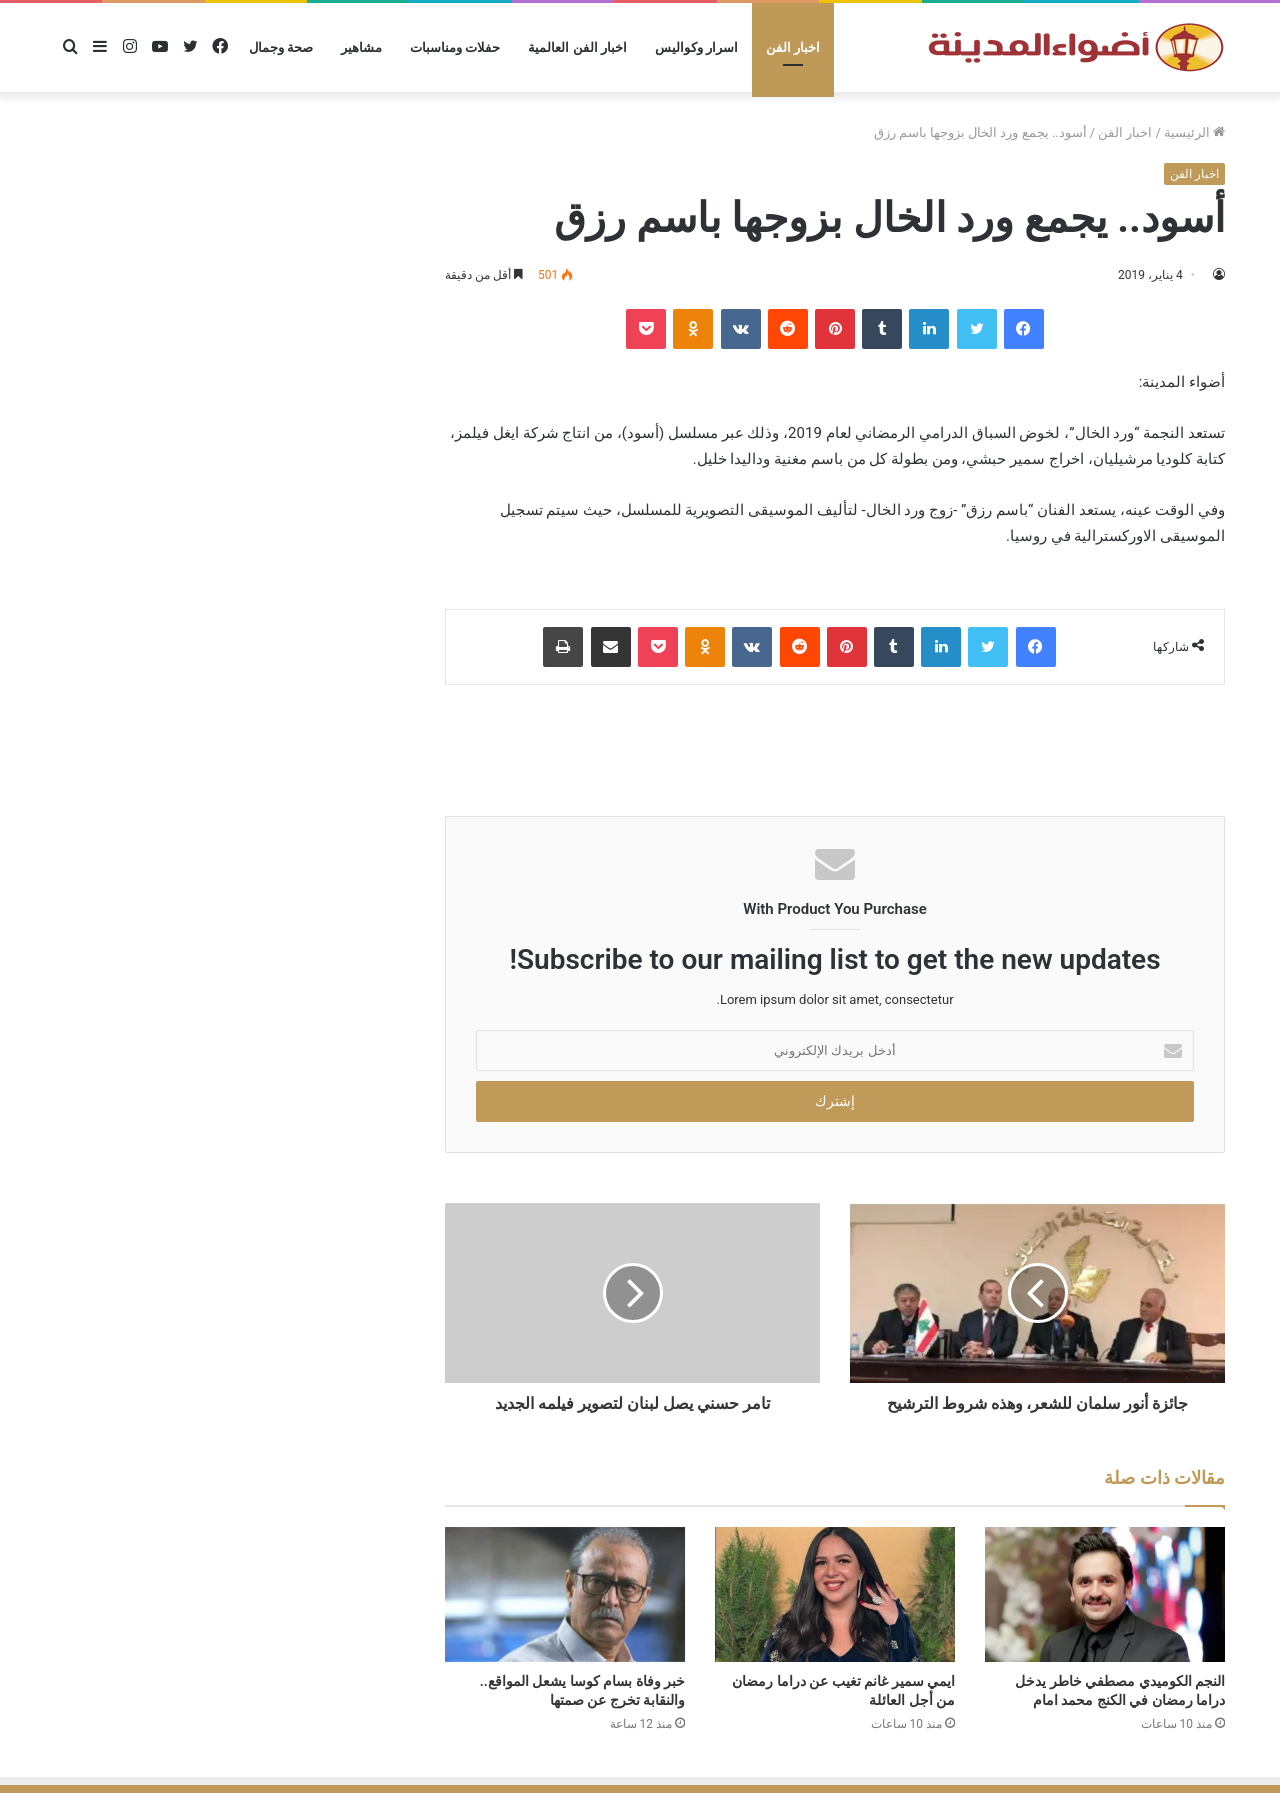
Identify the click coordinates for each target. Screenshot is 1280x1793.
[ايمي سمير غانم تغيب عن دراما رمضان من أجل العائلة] (835, 1594)
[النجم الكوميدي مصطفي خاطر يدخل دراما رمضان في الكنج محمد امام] (1105, 1594)
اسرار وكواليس (696, 47)
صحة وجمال (281, 47)
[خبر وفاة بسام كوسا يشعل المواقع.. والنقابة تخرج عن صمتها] (565, 1594)
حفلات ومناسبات (455, 47)
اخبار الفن (793, 47)
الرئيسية (1194, 132)
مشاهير (361, 47)
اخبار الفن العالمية (577, 47)
